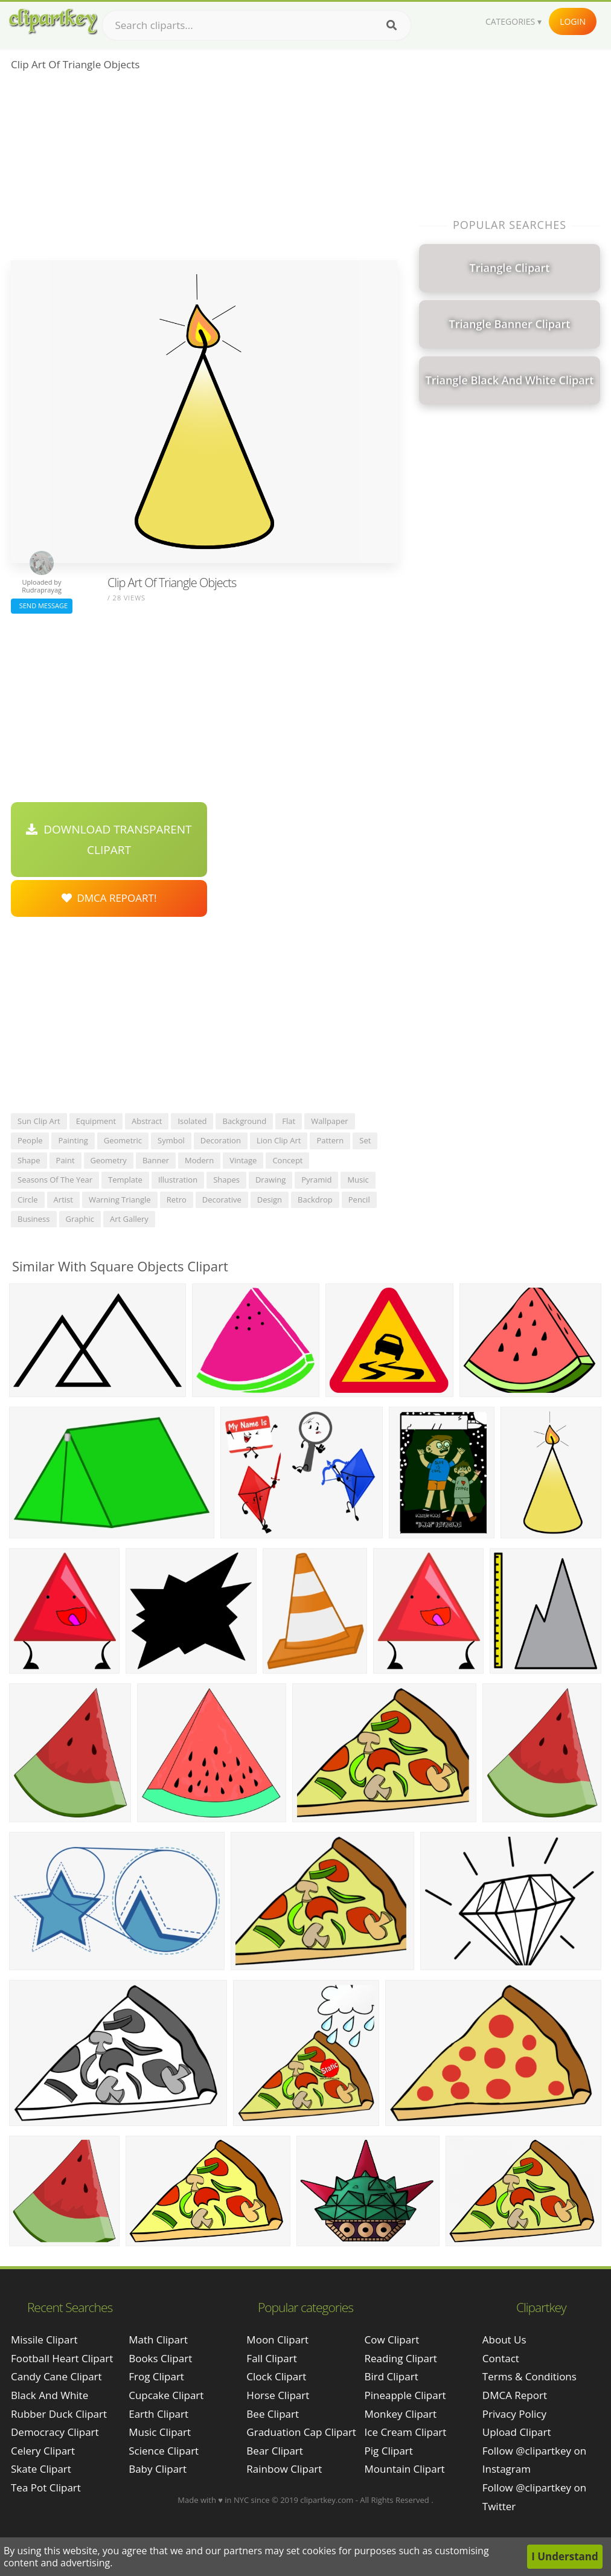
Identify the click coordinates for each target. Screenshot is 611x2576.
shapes (226, 1179)
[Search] (391, 25)
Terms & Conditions (529, 2376)
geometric (123, 1140)
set (365, 1140)
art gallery (129, 1218)
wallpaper (329, 1121)
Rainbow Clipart (284, 2469)
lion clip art (279, 1140)
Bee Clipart (272, 2414)
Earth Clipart (158, 2414)
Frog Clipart (156, 2376)
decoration (220, 1140)
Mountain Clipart (405, 2469)
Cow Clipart (392, 2339)
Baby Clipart (158, 2469)
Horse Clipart (277, 2395)
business (34, 1218)
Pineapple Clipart (405, 2395)
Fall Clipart (271, 2358)
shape (29, 1160)
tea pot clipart (46, 2487)
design (269, 1199)
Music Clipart (160, 2432)
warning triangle (120, 1199)
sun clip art (39, 1121)
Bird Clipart (391, 2376)
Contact (500, 2358)
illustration (177, 1179)
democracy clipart (55, 2432)
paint (65, 1160)
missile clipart (44, 2339)
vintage (243, 1160)
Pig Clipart (389, 2451)
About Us (504, 2339)
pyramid (316, 1179)
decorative (222, 1199)
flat (288, 1121)
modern (199, 1160)
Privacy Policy (514, 2414)
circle (28, 1199)
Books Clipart (160, 2358)
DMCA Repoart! (109, 898)
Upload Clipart (516, 2432)
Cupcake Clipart (166, 2395)
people (30, 1140)
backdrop (315, 1199)
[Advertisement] (204, 169)
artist (63, 1199)
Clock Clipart (276, 2376)
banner (155, 1160)
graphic (80, 1218)
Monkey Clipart (401, 2414)
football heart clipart (62, 2358)
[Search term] (256, 25)
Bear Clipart (274, 2451)
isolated (192, 1121)
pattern (330, 1140)
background (244, 1121)
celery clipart (43, 2451)
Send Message (42, 605)
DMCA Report (514, 2395)
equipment (96, 1121)
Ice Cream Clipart (406, 2432)
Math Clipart (158, 2339)
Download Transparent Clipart (108, 839)
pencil (359, 1199)
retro (177, 1199)
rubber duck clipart (59, 2414)
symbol (171, 1140)
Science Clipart (164, 2451)
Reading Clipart (401, 2358)
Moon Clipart (277, 2339)
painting (73, 1140)
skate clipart (41, 2469)
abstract (147, 1121)
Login (573, 21)
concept (287, 1160)
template (125, 1179)
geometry (109, 1160)
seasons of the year (55, 1179)
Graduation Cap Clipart (301, 2432)
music (357, 1179)
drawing (270, 1179)
